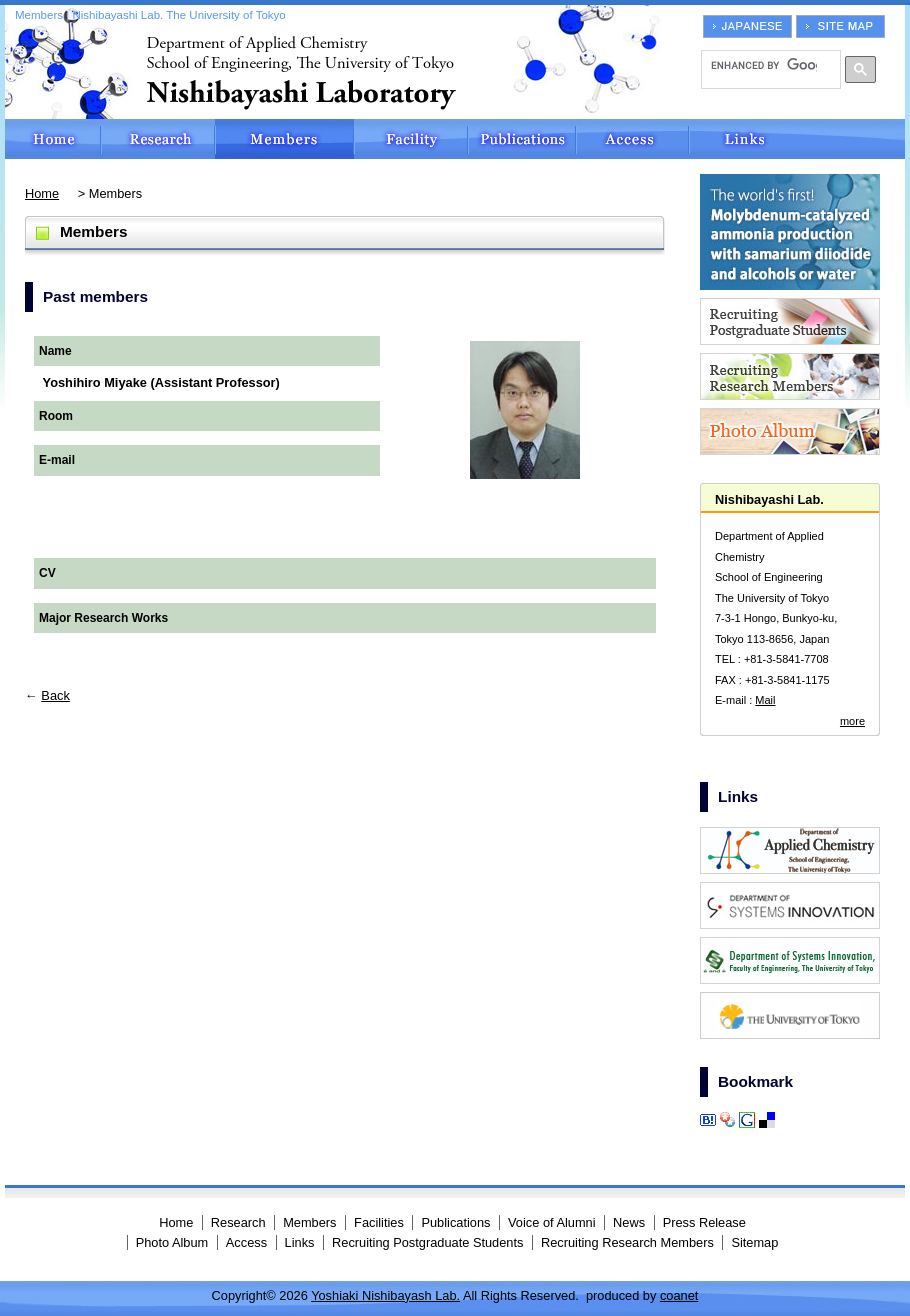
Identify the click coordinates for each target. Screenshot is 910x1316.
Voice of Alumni (552, 1222)
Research (158, 139)
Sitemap (754, 1242)
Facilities (411, 139)
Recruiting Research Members (627, 1242)
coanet (679, 1295)
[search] (764, 65)
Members (284, 139)
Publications (522, 139)
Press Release (704, 1222)
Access (632, 139)
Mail (765, 700)
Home (53, 139)
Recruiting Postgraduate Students (427, 1242)
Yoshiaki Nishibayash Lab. (385, 1295)
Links (797, 139)
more (852, 721)
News (629, 1222)
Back (55, 695)
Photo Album (172, 1242)
